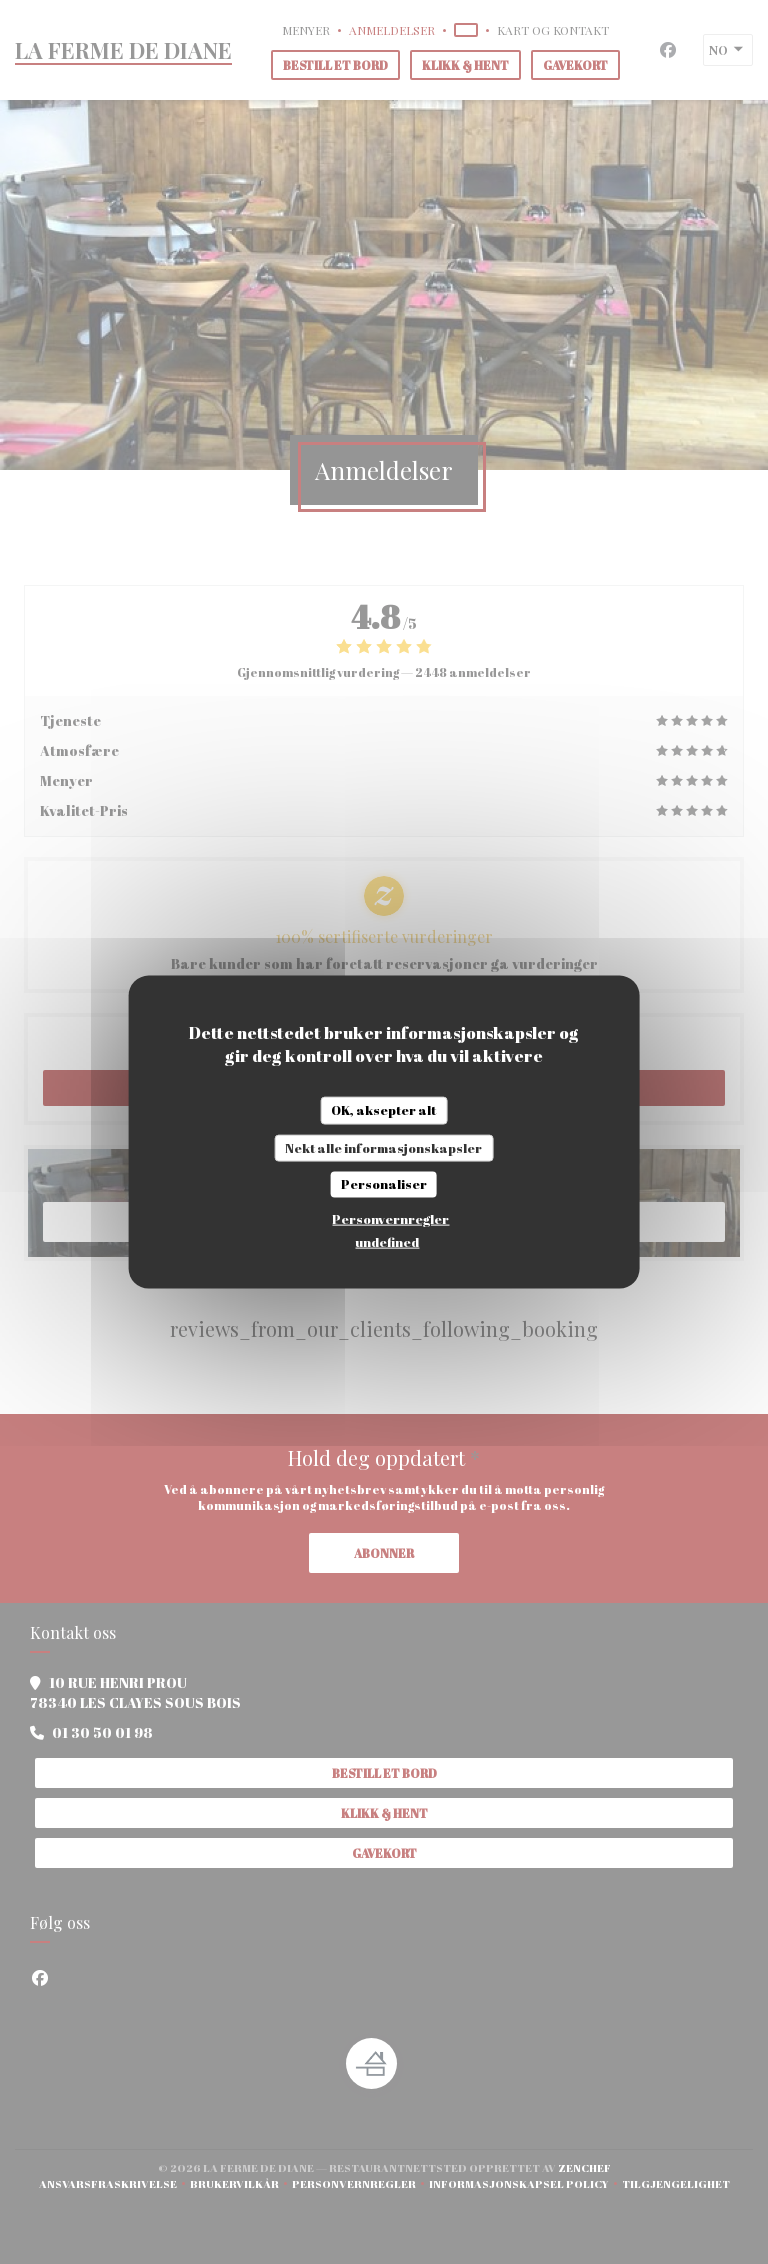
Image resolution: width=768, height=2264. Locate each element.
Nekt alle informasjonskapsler (383, 1147)
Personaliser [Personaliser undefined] (384, 1184)
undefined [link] (387, 1241)
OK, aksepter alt (383, 1110)
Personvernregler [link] (390, 1218)
